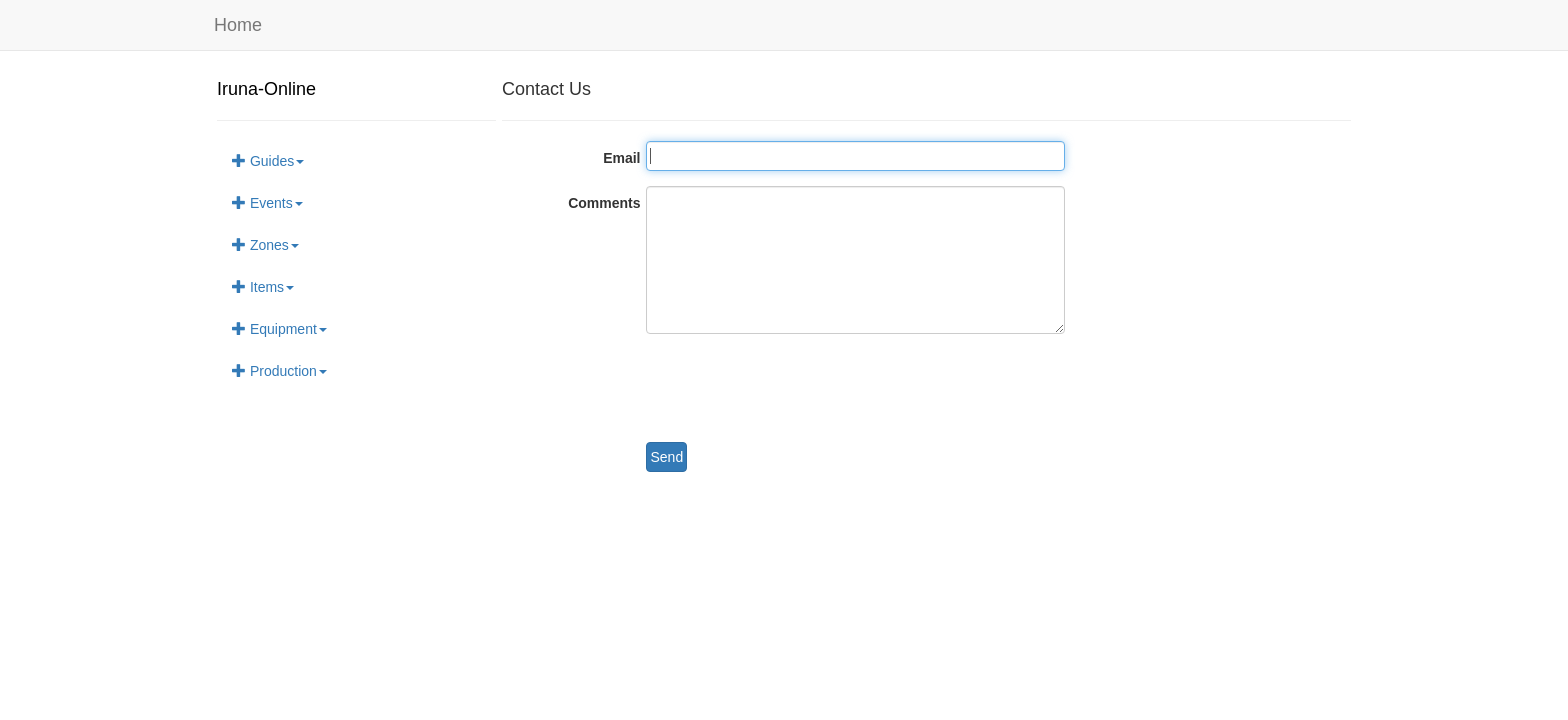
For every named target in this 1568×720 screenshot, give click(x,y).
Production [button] (279, 371)
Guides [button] (268, 161)
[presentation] (798, 388)
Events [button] (267, 203)
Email (621, 158)
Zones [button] (265, 245)
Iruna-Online (266, 89)
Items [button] (263, 287)
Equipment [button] (279, 329)
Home (238, 25)
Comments (604, 203)
